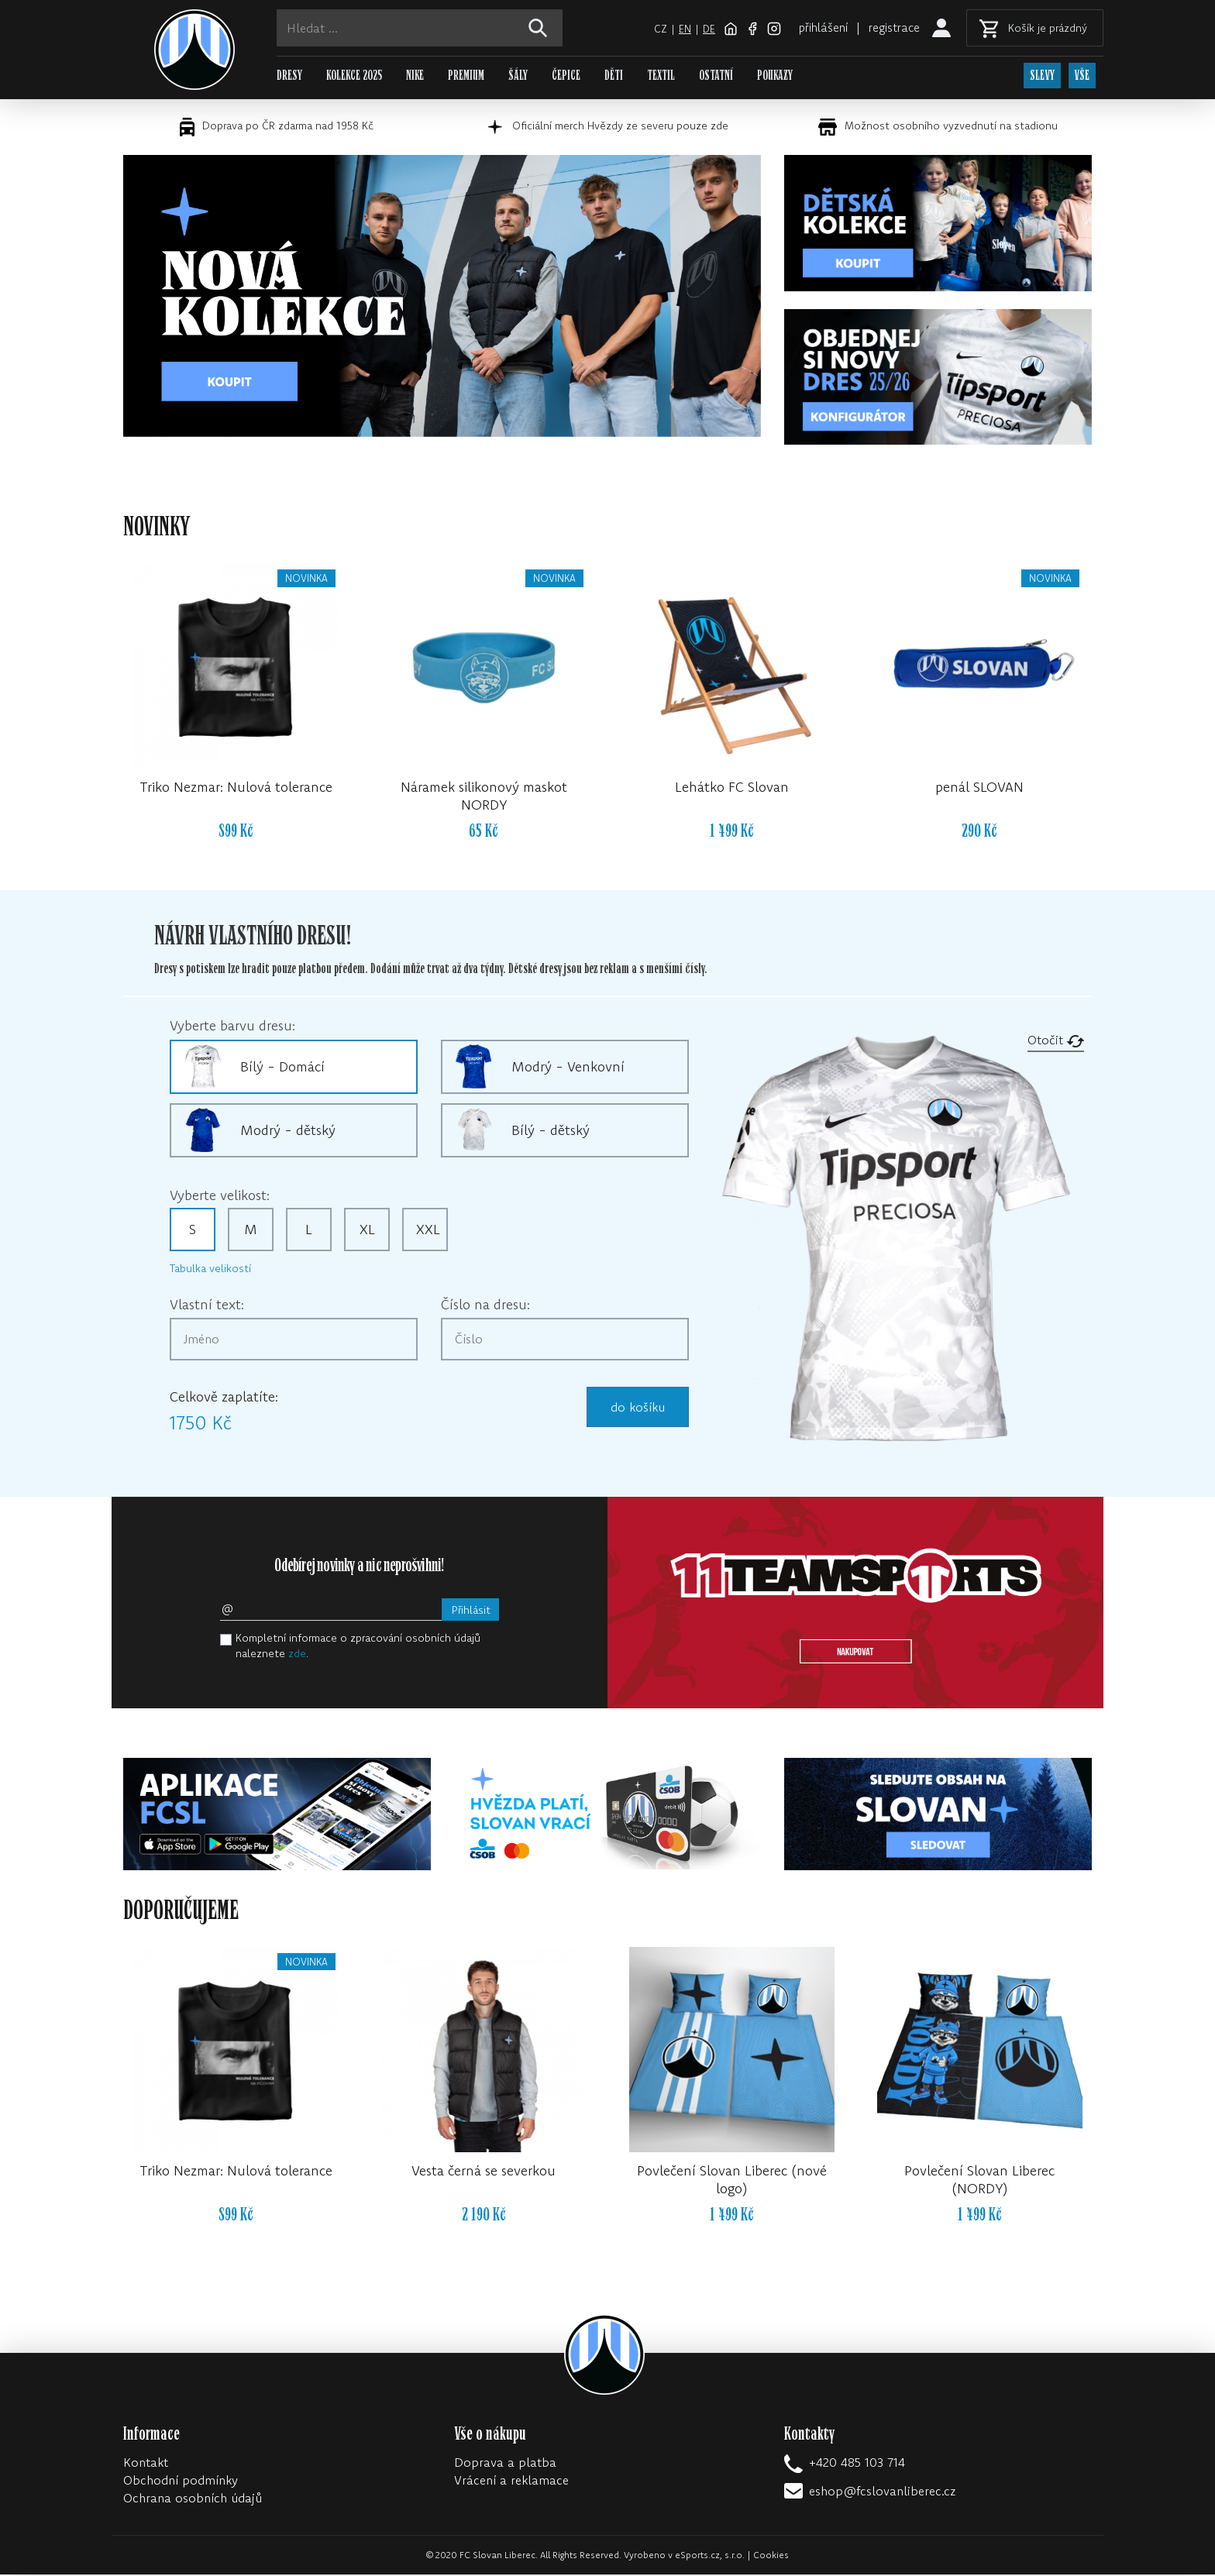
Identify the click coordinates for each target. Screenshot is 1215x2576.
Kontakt (145, 2463)
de (699, 29)
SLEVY (1042, 76)
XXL (428, 1231)
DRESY (289, 75)
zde (297, 1655)
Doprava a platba (505, 2463)
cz (650, 29)
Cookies (771, 2556)
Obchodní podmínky (180, 2481)
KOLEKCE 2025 (354, 75)
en (675, 29)
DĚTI (613, 75)
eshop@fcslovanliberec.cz (882, 2492)
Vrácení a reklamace (511, 2481)
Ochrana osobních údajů (192, 2499)
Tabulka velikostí (210, 1270)
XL (367, 1231)
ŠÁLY (518, 75)
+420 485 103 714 (857, 2463)
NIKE (415, 75)
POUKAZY (775, 75)
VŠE (1083, 76)
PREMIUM (466, 75)
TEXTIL (661, 75)
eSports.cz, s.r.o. (710, 2556)
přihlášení (817, 27)
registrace (893, 27)
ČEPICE (566, 75)
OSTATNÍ (716, 75)
